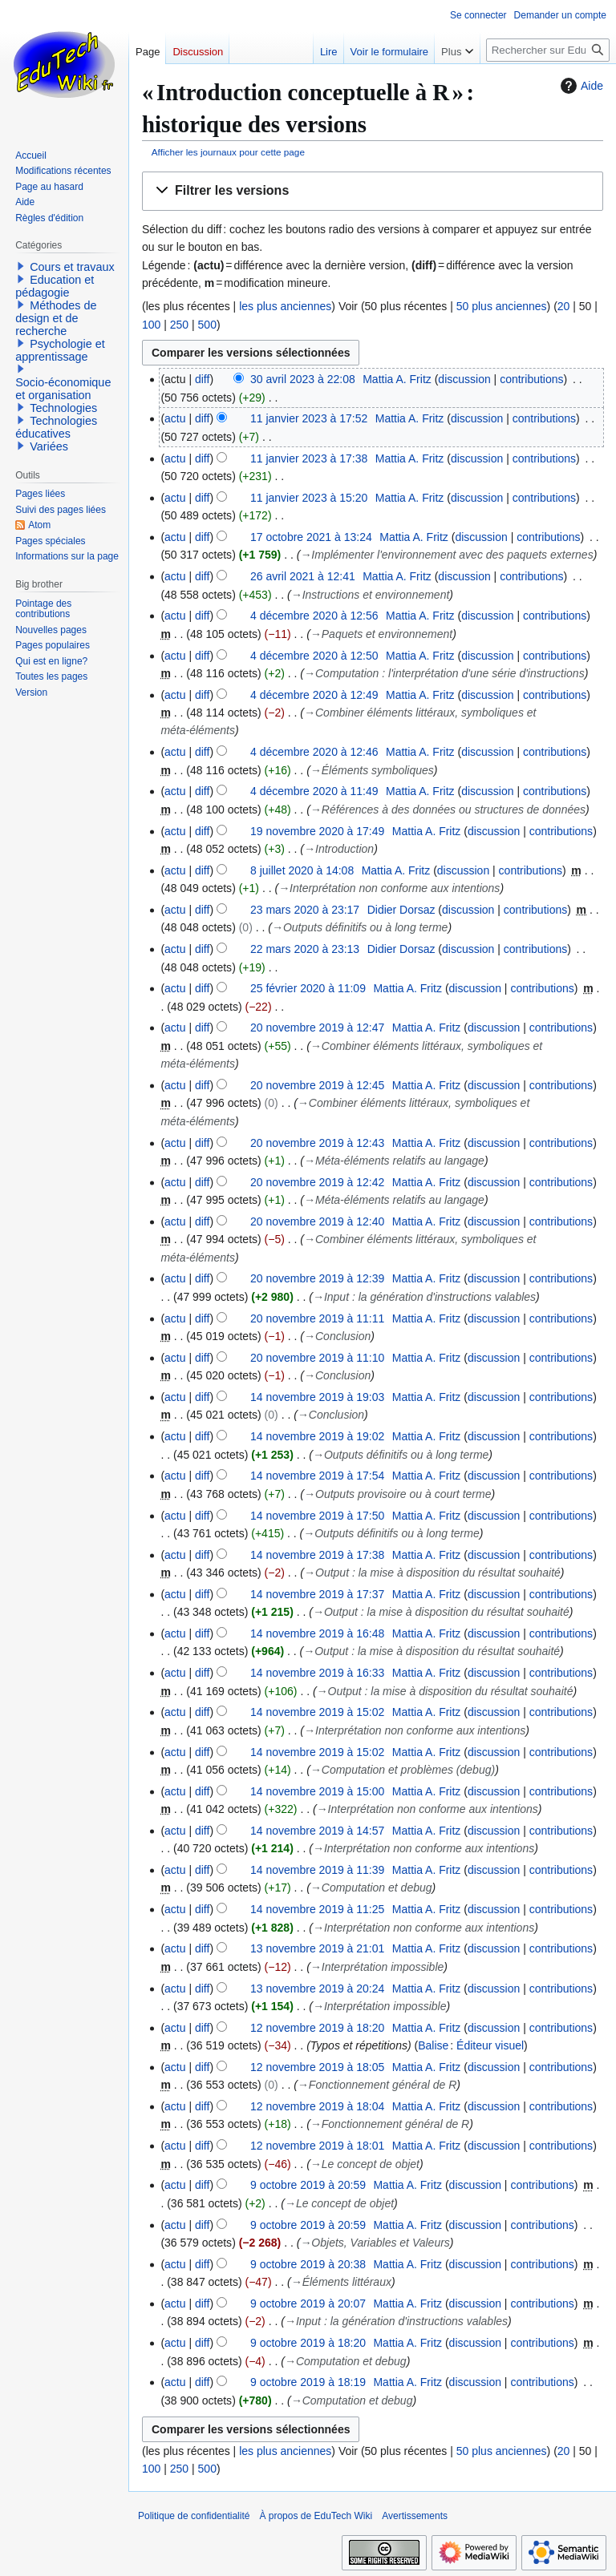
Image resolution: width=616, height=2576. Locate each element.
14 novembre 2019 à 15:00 (317, 1791)
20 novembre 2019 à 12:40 (317, 1221)
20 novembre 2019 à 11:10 (317, 1357)
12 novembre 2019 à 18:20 (317, 2027)
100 (151, 324)
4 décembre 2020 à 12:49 (314, 694)
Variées (49, 446)
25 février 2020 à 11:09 (308, 988)
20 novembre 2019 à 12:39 (317, 1278)
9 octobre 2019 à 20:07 (308, 2303)
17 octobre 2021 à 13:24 (311, 537)
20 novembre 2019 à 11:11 (317, 1318)
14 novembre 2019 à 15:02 (317, 1712)
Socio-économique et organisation (63, 389)
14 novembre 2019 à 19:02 (317, 1436)
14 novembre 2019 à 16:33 (317, 1672)
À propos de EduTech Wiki (315, 2515)
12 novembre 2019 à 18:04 (317, 2106)
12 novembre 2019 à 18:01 (317, 2145)
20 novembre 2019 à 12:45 (317, 1085)
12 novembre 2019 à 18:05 (317, 2067)
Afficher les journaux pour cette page (228, 152)
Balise (433, 2045)
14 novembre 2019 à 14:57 (317, 1830)
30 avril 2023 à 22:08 (302, 379)
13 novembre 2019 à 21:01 (317, 1948)
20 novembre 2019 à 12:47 (317, 1027)
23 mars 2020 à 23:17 (304, 909)
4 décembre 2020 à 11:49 (314, 791)
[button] (373, 191)
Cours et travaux (72, 266)
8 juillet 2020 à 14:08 (302, 870)
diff (202, 379)
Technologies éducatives (56, 427)
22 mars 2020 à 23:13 (304, 949)
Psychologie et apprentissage (60, 350)
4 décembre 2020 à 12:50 (314, 655)
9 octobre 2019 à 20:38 (308, 2264)
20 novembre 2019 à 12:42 (317, 1182)
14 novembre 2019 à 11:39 (317, 1869)
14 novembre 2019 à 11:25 (317, 1909)
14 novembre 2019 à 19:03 (317, 1397)
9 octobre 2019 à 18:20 (308, 2342)
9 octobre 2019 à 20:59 (308, 2184)
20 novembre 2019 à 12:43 (317, 1143)
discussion (464, 379)
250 (179, 324)
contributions (531, 379)
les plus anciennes (285, 306)
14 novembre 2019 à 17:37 (317, 1594)
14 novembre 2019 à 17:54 (317, 1475)
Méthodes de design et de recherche (55, 318)
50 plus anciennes (501, 306)
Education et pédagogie (54, 286)
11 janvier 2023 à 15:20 (308, 497)
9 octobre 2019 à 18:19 (308, 2382)
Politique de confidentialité (193, 2515)
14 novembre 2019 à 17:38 (317, 1554)
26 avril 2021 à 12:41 (302, 576)
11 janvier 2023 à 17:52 (308, 418)
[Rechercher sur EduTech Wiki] (548, 50)
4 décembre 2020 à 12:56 (314, 615)
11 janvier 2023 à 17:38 (308, 458)
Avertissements (415, 2515)
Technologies (63, 408)
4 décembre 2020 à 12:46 (314, 751)
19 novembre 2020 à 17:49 (317, 831)
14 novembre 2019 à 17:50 (317, 1515)
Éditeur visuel (490, 2045)
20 (563, 306)
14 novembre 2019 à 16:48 (317, 1633)
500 (207, 324)
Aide (580, 86)
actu (174, 418)
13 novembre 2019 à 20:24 (317, 1988)
